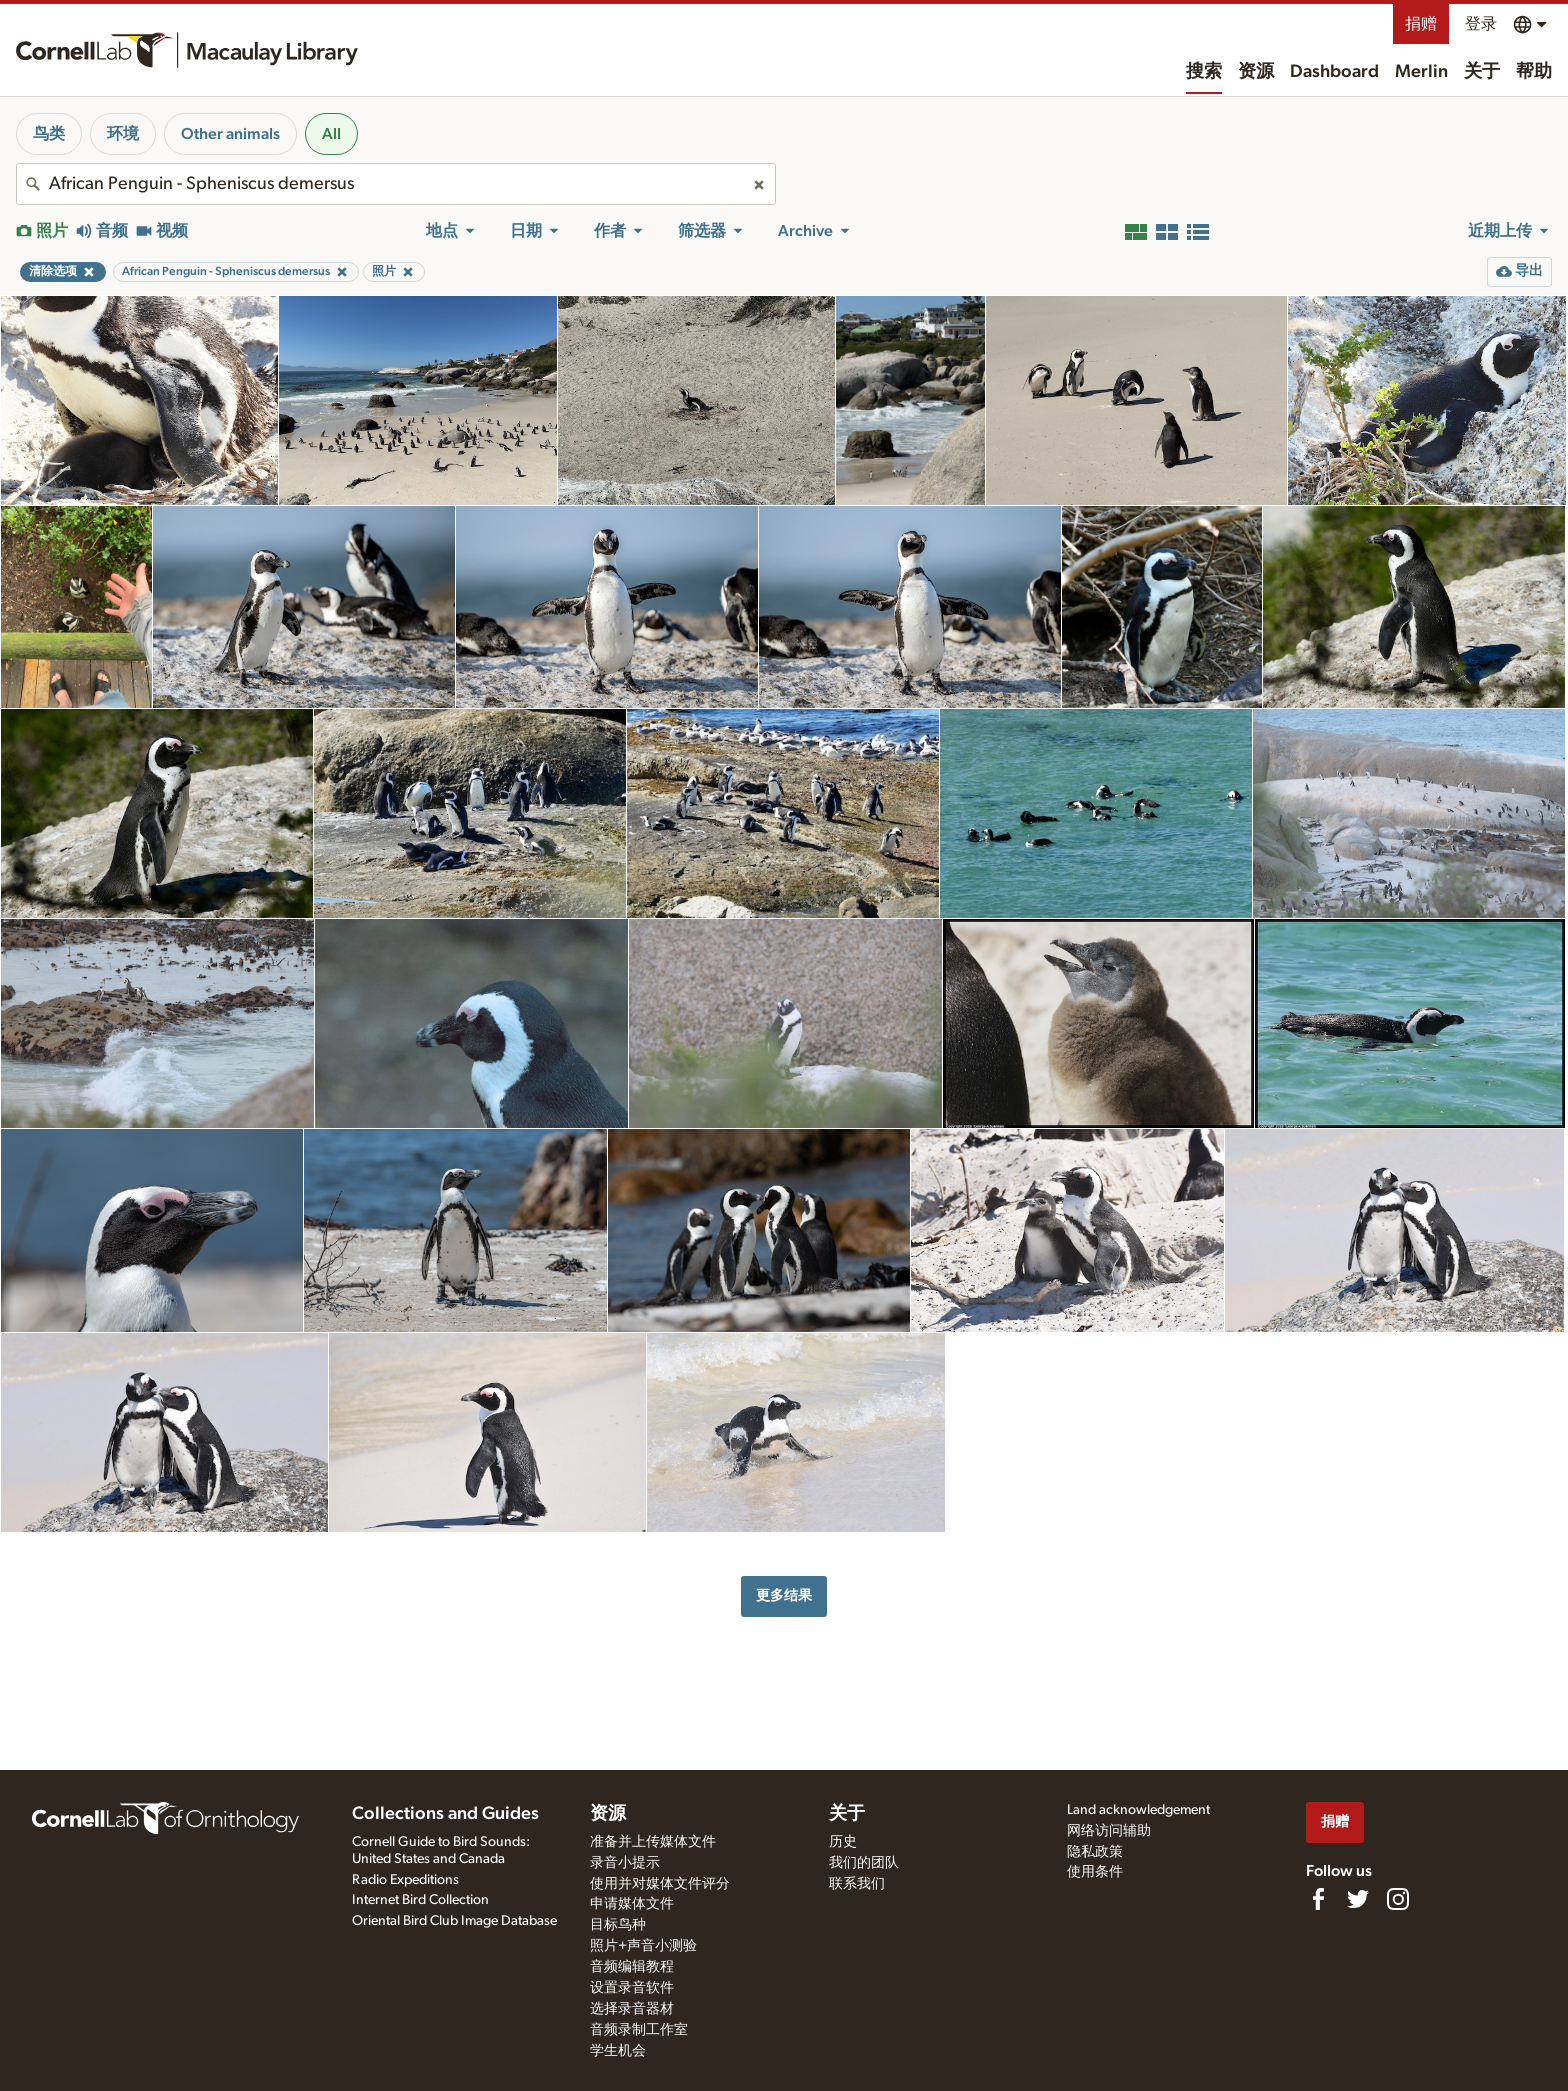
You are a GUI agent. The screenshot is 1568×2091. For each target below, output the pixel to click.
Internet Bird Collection (420, 1900)
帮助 (1534, 72)
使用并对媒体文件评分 (660, 1884)
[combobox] (396, 184)
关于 (1482, 72)
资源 (1256, 72)
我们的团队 (864, 1863)
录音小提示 (625, 1863)
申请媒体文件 (632, 1904)
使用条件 (1095, 1872)
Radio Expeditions (405, 1880)
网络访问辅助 (1109, 1831)
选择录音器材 (632, 2009)
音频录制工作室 (639, 2030)
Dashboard (1334, 72)
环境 (123, 134)
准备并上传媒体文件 (653, 1842)
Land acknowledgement (1138, 1810)
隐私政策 (1095, 1852)
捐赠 (1421, 24)
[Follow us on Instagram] (1398, 1899)
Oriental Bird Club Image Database (454, 1921)
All (331, 134)
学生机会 (618, 2051)
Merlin (1421, 72)
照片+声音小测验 (643, 1946)
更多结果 (784, 1595)
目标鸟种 (618, 1925)
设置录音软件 (632, 1988)
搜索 (1204, 72)
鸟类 (49, 134)
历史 (843, 1842)
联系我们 (857, 1884)
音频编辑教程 (632, 1967)
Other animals (230, 134)
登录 (1481, 24)
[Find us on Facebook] (1318, 1899)
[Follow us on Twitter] (1358, 1899)
